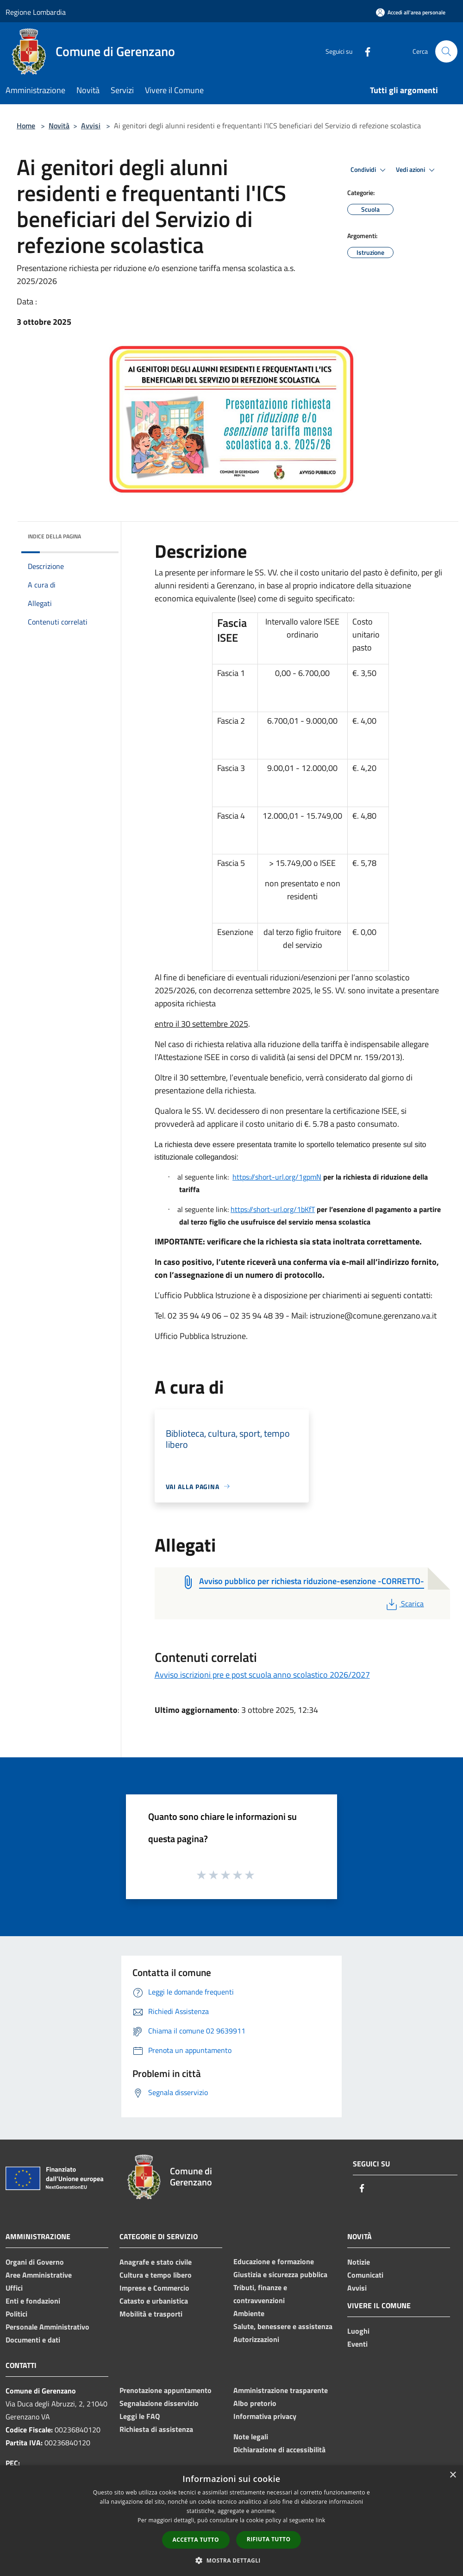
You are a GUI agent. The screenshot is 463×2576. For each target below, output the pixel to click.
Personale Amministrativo (47, 2326)
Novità (59, 125)
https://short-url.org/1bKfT (273, 1209)
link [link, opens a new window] (320, 2520)
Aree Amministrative (39, 2274)
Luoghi (358, 2330)
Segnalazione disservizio (159, 2403)
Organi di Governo (35, 2261)
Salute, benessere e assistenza (282, 2326)
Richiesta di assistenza (156, 2429)
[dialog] (231, 2520)
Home (26, 125)
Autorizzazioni (256, 2339)
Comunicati (365, 2274)
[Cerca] (446, 51)
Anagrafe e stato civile (155, 2261)
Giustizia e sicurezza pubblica (280, 2274)
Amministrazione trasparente (280, 2390)
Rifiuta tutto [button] (269, 2539)
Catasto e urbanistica (153, 2300)
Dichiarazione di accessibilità (279, 2449)
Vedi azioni (417, 170)
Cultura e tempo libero (155, 2274)
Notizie (358, 2261)
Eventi (357, 2343)
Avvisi (90, 125)
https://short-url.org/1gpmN (276, 1176)
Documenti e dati (33, 2339)
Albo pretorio (254, 2403)
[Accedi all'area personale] (410, 12)
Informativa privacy (264, 2416)
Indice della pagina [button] (54, 536)
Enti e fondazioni (33, 2300)
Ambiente (248, 2313)
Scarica (404, 1603)
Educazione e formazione (273, 2261)
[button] (231, 2560)
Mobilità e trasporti (150, 2313)
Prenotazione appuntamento (165, 2390)
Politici (16, 2313)
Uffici (14, 2287)
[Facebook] (364, 51)
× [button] (452, 2475)
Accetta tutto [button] (196, 2540)
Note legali (250, 2436)
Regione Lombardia (36, 12)
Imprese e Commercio (154, 2287)
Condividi (369, 170)
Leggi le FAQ (139, 2416)
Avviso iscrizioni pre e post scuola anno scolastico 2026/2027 (262, 1674)
